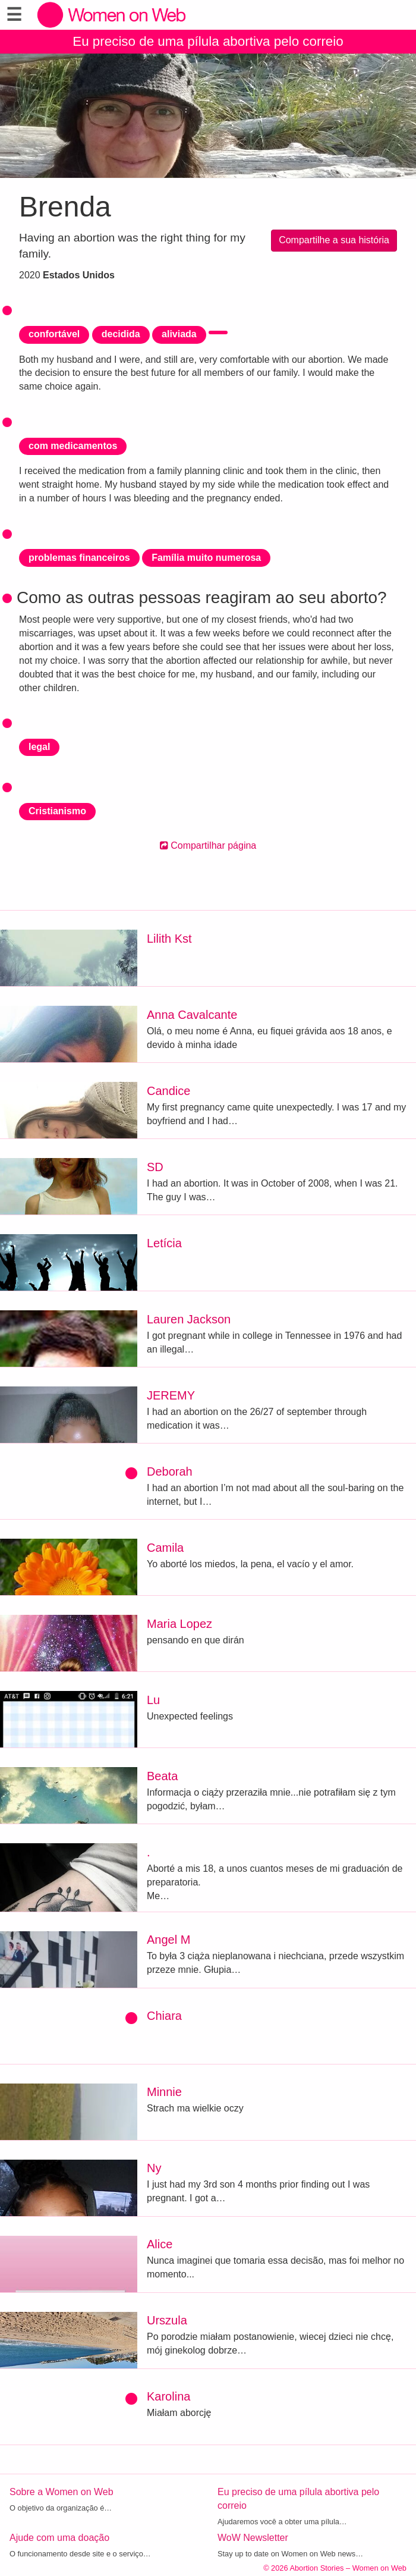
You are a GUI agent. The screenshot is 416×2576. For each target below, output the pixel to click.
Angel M (168, 1939)
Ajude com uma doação (59, 2538)
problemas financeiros (79, 558)
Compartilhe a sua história (334, 240)
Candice (168, 1090)
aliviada (179, 334)
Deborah (170, 1471)
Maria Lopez (179, 1623)
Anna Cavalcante (192, 1014)
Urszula (167, 2320)
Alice (159, 2244)
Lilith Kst (169, 938)
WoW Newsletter (253, 2538)
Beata (162, 1776)
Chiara (164, 2015)
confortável (54, 334)
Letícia (164, 1243)
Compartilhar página (208, 845)
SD (155, 1167)
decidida (121, 334)
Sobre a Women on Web (62, 2492)
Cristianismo (57, 811)
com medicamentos (73, 446)
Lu (153, 1699)
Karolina (168, 2396)
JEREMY (171, 1395)
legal (39, 747)
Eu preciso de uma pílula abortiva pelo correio (208, 41)
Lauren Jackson (189, 1319)
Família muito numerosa (206, 558)
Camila (165, 1547)
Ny (154, 2168)
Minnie (164, 2091)
